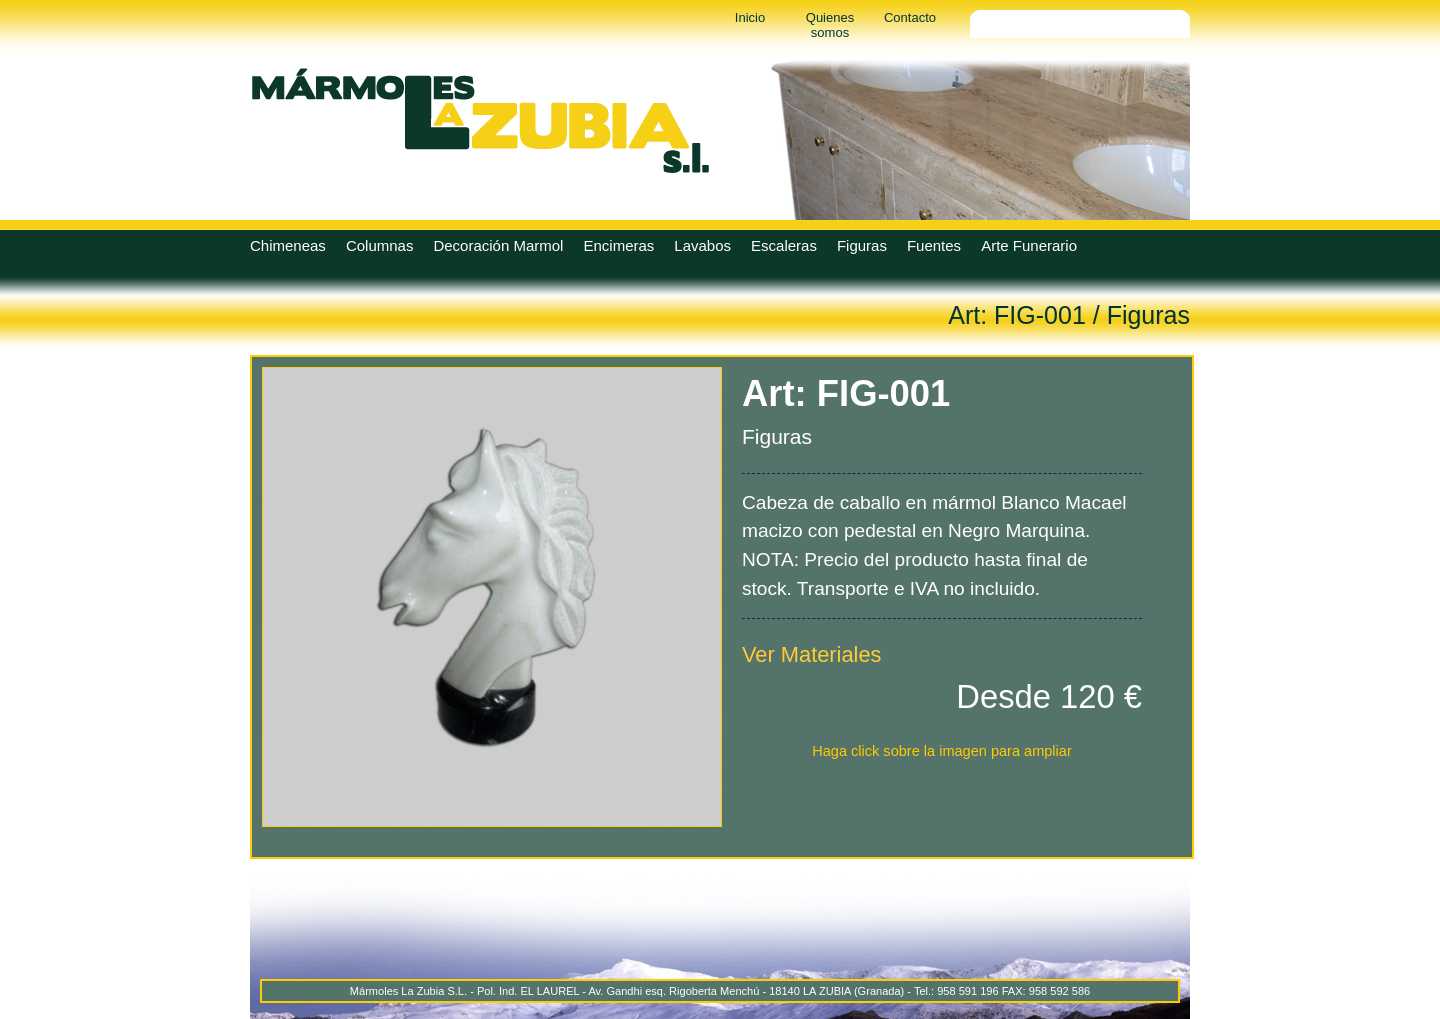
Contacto (910, 17)
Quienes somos (830, 25)
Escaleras (784, 245)
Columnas (380, 245)
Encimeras (618, 245)
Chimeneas (288, 245)
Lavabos (702, 245)
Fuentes (934, 245)
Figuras (862, 245)
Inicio (750, 17)
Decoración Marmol (498, 245)
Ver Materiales (812, 654)
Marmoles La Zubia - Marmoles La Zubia (480, 120)
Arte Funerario (1029, 245)
